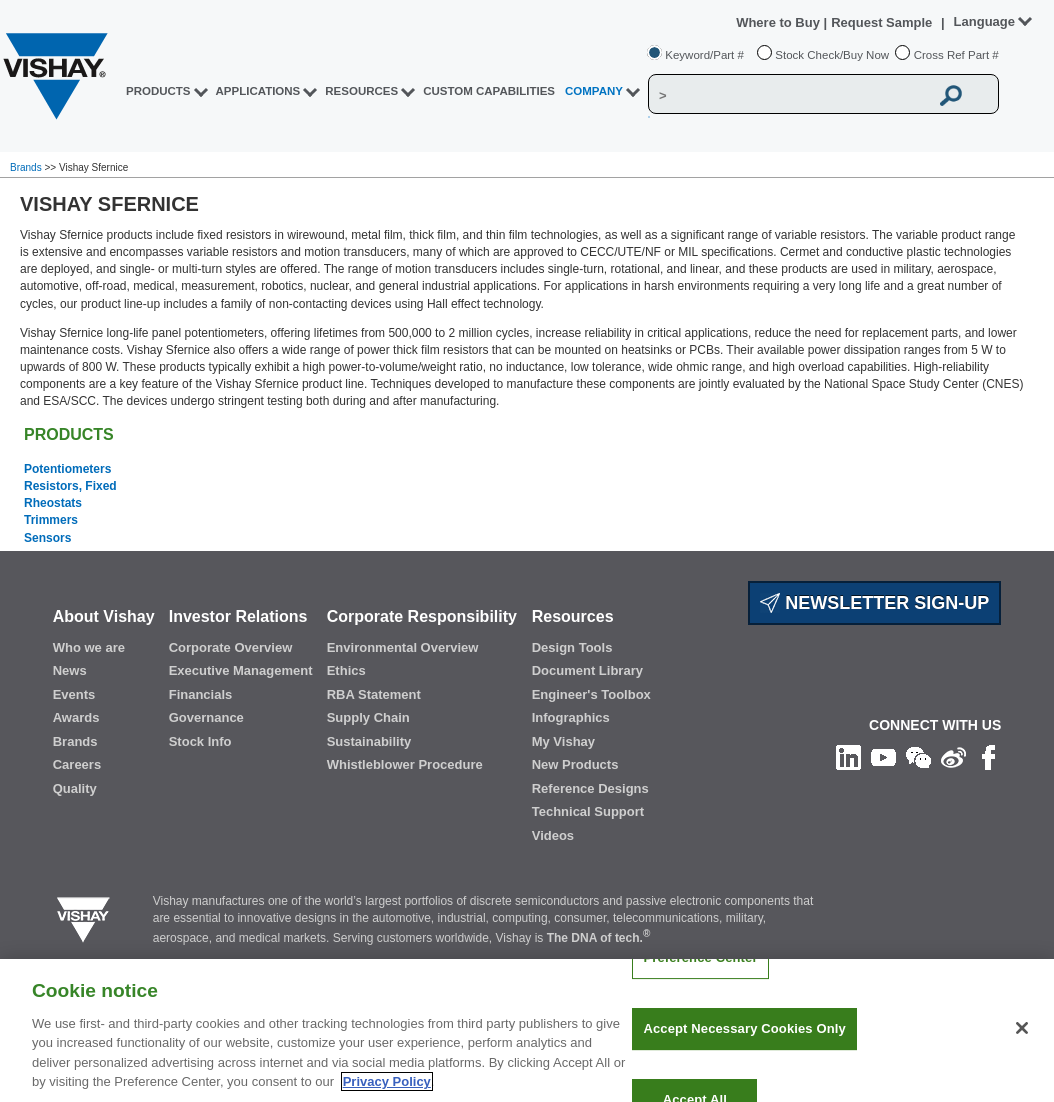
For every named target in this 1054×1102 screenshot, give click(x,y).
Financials (201, 694)
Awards (76, 717)
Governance (206, 717)
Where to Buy (779, 22)
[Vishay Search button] (951, 95)
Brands (27, 167)
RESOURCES (361, 91)
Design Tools (572, 647)
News (70, 670)
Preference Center (700, 980)
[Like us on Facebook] (988, 757)
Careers (77, 764)
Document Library (587, 670)
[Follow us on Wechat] (918, 757)
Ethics (346, 670)
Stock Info (200, 741)
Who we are (89, 647)
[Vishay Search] (788, 95)
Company (594, 91)
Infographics (571, 717)
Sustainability (369, 741)
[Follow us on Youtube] (883, 757)
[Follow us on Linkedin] (848, 757)
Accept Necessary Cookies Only (744, 1051)
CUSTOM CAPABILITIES (489, 91)
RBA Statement (374, 694)
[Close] (1022, 1051)
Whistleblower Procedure (405, 764)
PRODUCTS (158, 91)
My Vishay (563, 741)
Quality (75, 788)
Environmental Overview (403, 647)
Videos (553, 835)
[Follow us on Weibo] (953, 757)
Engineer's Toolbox (591, 694)
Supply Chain (368, 717)
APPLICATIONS (258, 91)
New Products (575, 764)
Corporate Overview (231, 647)
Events (74, 694)
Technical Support (588, 811)
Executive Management (241, 670)
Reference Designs (590, 788)
